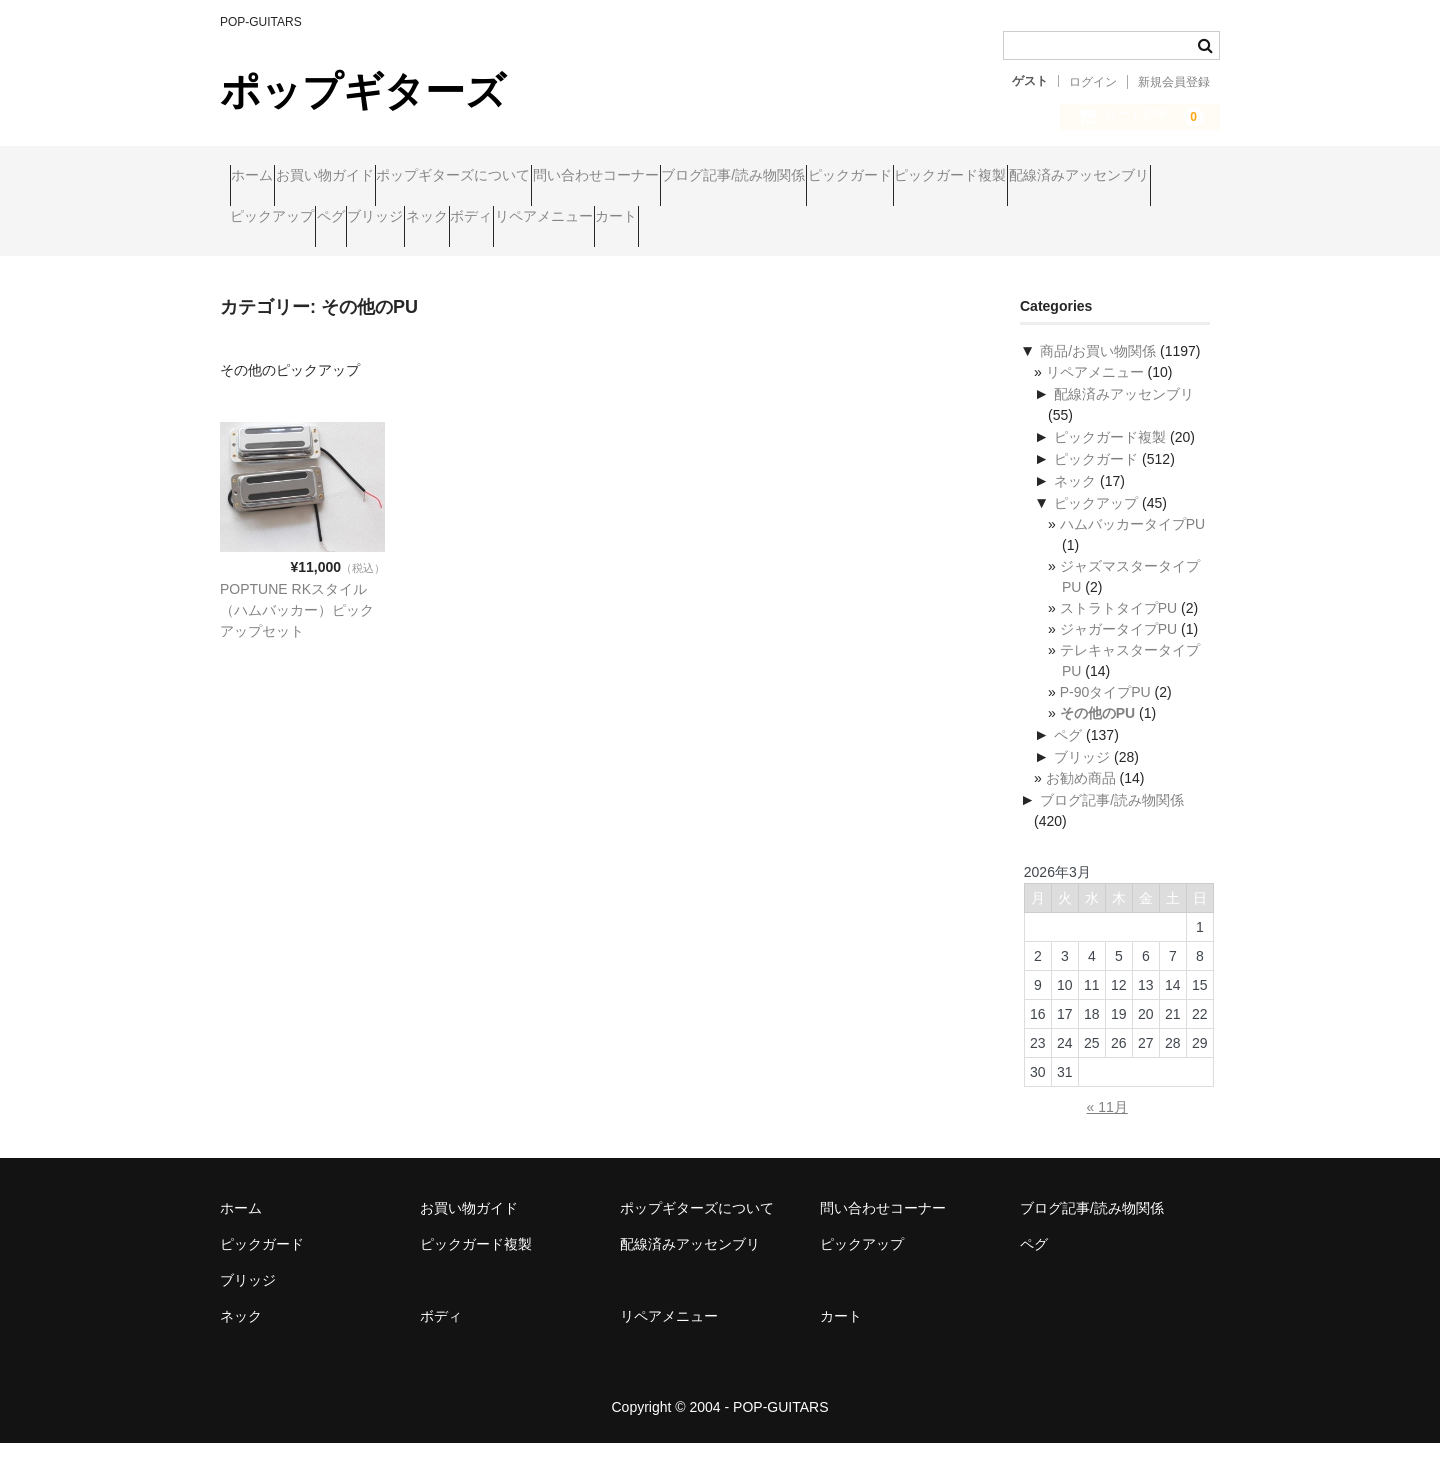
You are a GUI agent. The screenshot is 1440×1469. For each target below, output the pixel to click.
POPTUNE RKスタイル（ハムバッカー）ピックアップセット (297, 636)
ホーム (262, 177)
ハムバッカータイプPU (1132, 550)
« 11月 (1107, 1133)
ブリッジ (796, 219)
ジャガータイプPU (1118, 655)
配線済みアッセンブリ (463, 219)
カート (261, 261)
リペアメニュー (1080, 219)
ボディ (969, 219)
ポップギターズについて (540, 177)
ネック (886, 219)
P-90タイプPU (1105, 718)
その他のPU (1097, 739)
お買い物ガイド (373, 177)
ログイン (1093, 82)
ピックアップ (616, 219)
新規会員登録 (1174, 82)
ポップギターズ (363, 91)
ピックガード (1052, 177)
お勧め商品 (1081, 804)
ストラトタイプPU (1118, 634)
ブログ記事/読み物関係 (897, 177)
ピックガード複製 (296, 219)
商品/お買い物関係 (1098, 377)
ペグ (713, 219)
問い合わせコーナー (721, 177)
